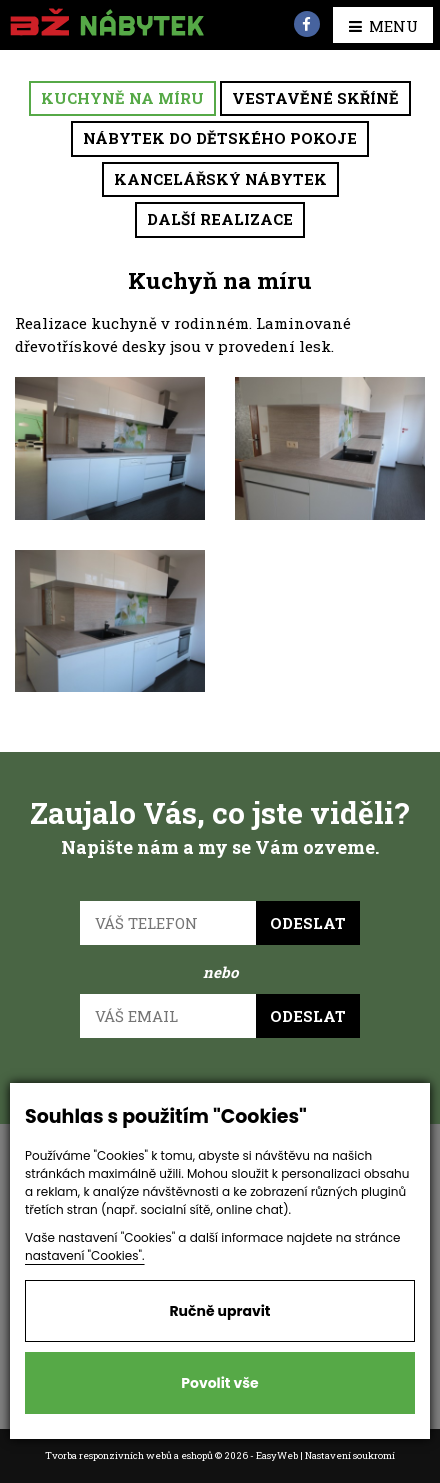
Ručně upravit (219, 1311)
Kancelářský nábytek (220, 179)
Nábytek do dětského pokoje (220, 138)
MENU (383, 26)
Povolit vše (219, 1383)
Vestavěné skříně (315, 98)
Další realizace (220, 219)
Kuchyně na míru (122, 98)
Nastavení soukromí (350, 1455)
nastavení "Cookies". (85, 1255)
